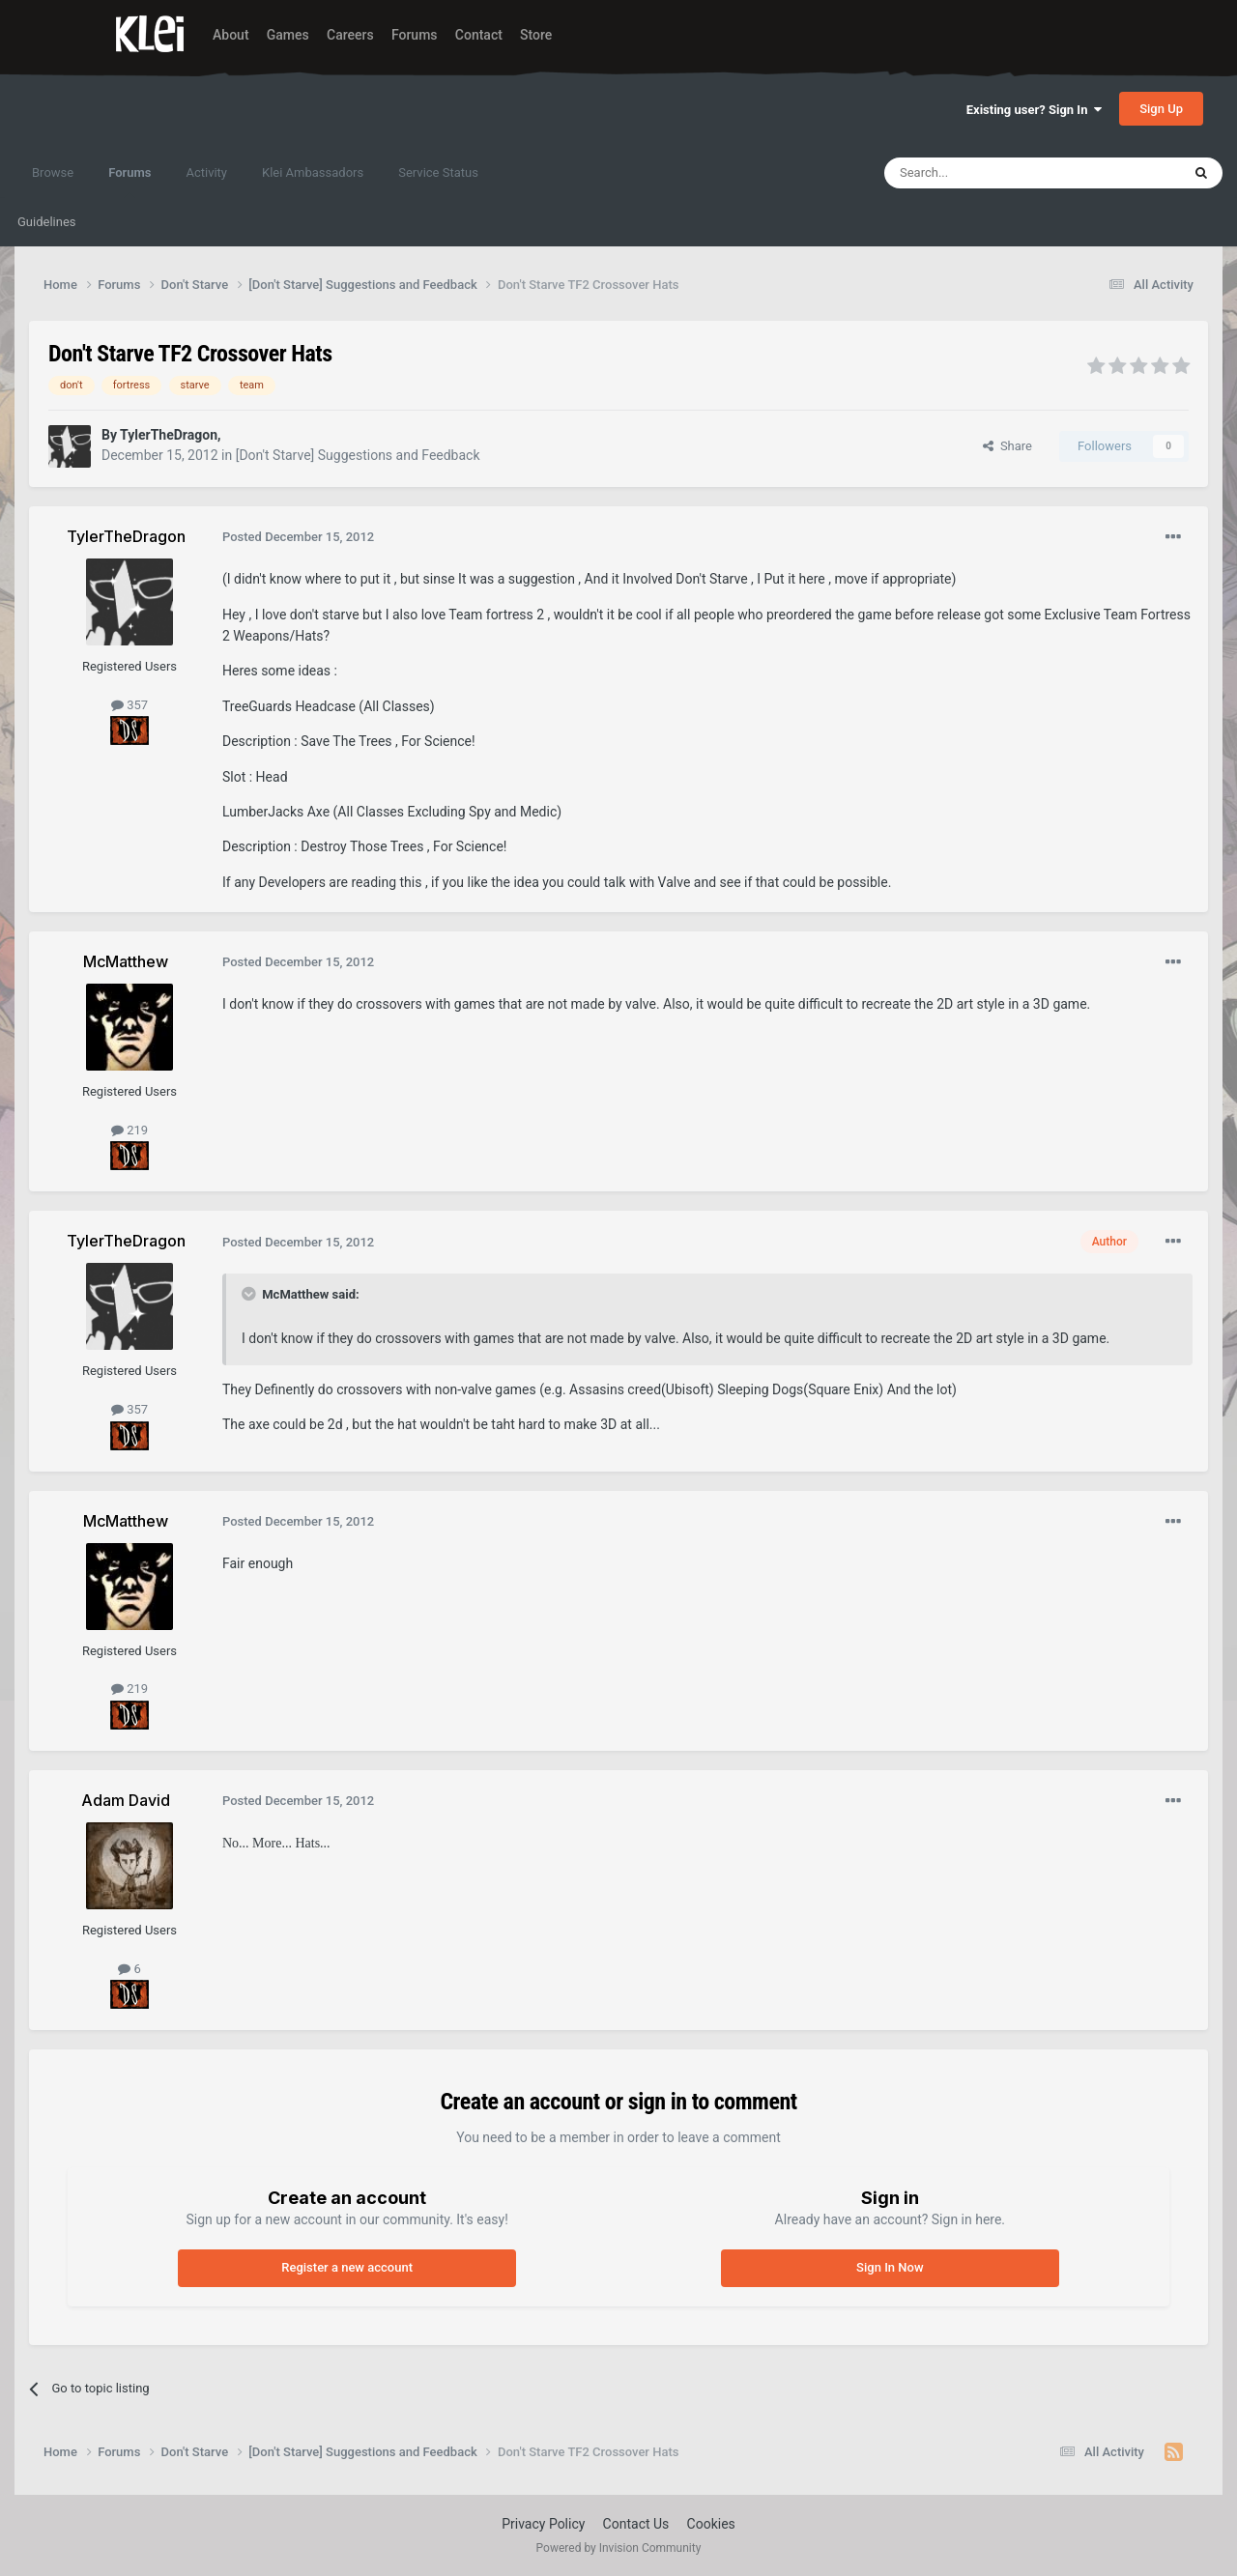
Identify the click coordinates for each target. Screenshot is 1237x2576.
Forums (414, 35)
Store (536, 35)
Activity (206, 172)
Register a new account (347, 2267)
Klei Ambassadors (312, 172)
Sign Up (1161, 108)
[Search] (986, 172)
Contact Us (636, 2524)
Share (1007, 446)
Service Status (438, 172)
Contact (479, 35)
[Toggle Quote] (250, 1294)
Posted (298, 537)
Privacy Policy (543, 2524)
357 (129, 705)
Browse (52, 172)
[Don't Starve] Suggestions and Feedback (358, 455)
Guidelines (46, 222)
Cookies (711, 2524)
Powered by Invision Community (619, 2548)
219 (129, 1130)
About (231, 35)
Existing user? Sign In (1034, 109)
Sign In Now (889, 2267)
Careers (350, 35)
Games (288, 35)
